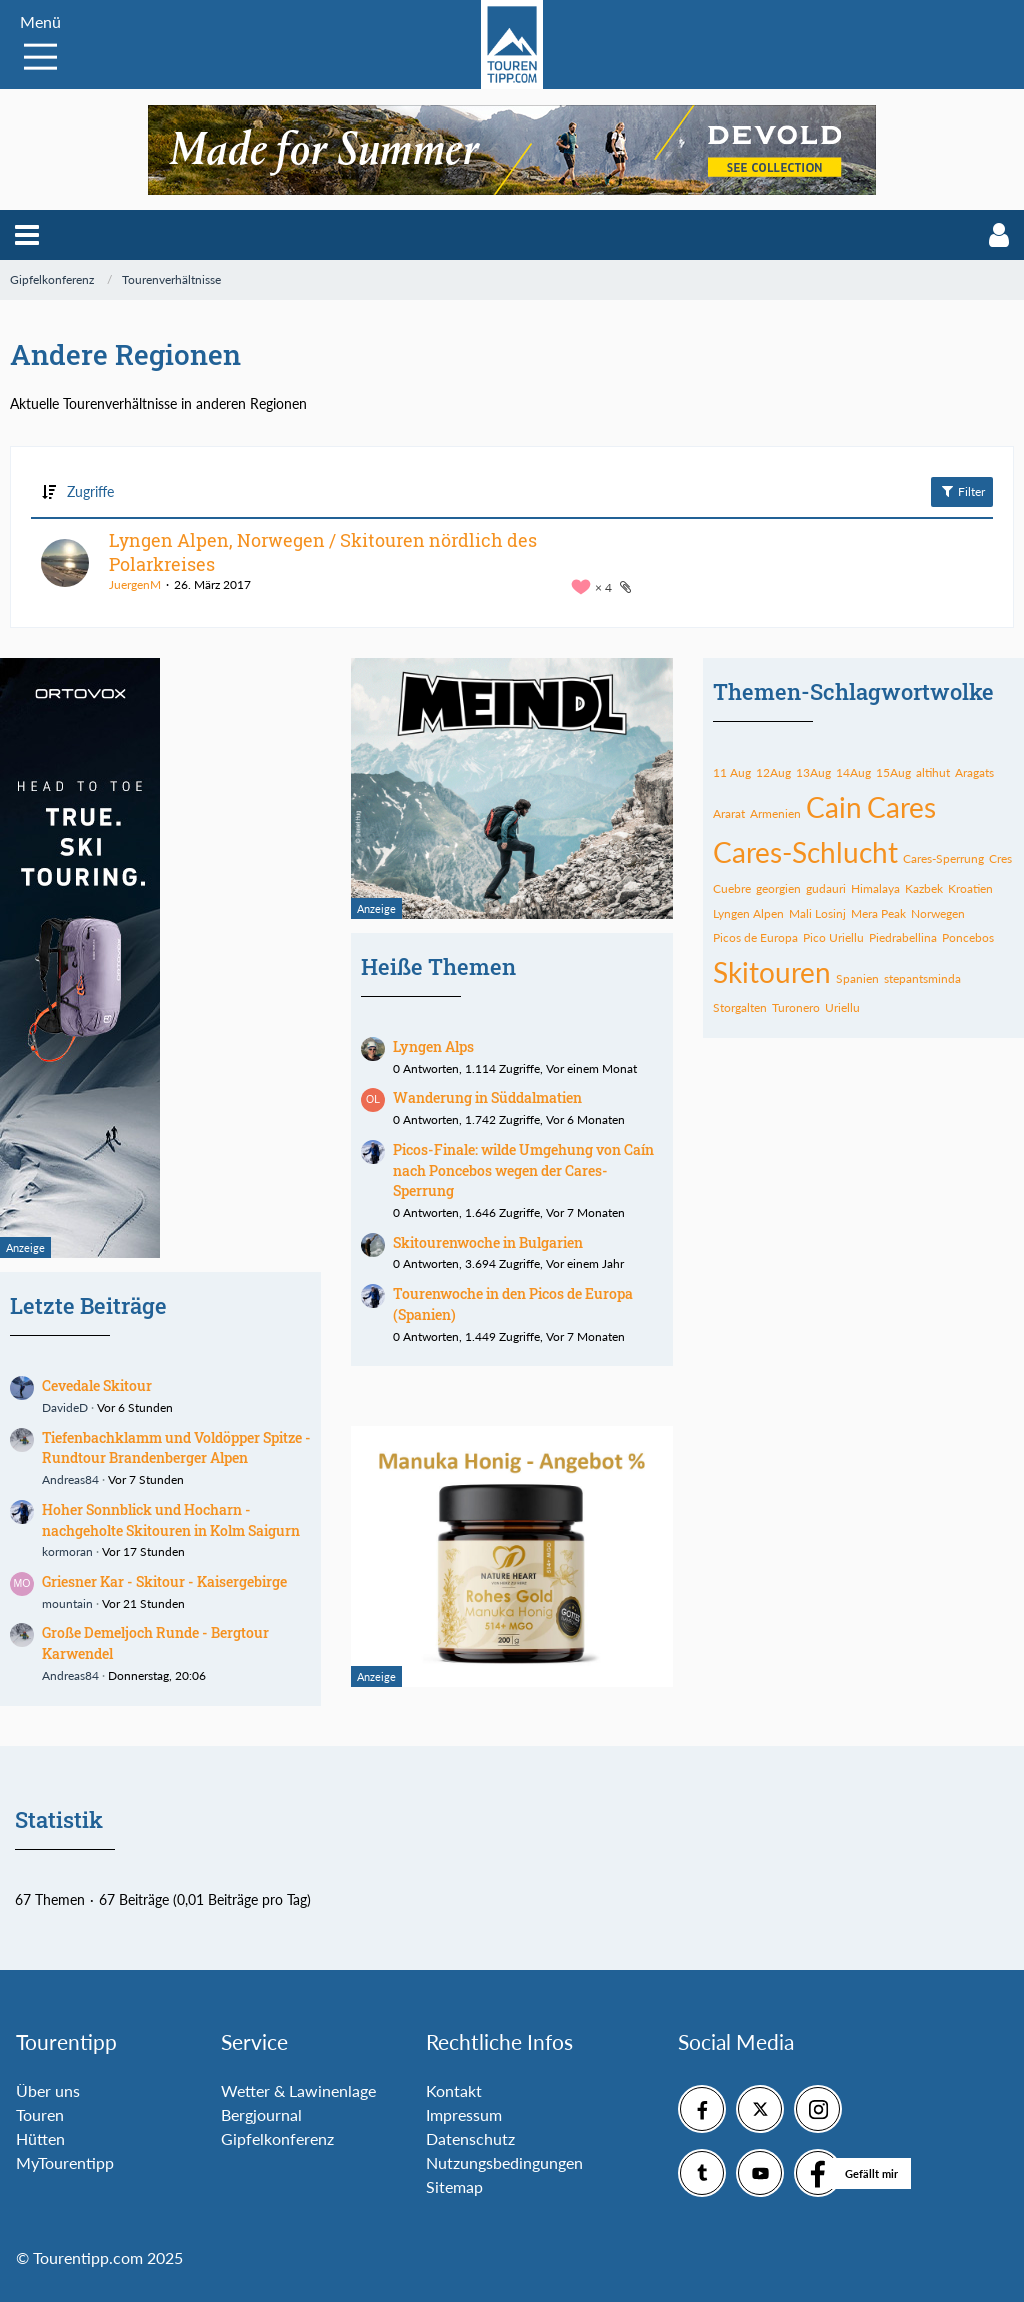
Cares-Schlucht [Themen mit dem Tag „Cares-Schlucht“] (805, 852)
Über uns (48, 2090)
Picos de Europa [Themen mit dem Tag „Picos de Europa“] (755, 937)
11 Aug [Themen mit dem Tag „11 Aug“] (732, 772)
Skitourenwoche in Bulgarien (488, 1242)
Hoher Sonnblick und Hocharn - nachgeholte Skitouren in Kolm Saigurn (171, 1520)
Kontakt (454, 2090)
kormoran (67, 1551)
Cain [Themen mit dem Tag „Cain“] (834, 807)
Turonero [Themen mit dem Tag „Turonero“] (796, 1007)
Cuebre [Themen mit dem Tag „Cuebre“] (732, 888)
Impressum (464, 2114)
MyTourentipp (65, 2162)
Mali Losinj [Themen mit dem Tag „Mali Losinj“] (817, 913)
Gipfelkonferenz (277, 2138)
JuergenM (135, 584)
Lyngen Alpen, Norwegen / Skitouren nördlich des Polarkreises (323, 552)
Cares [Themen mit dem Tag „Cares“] (901, 807)
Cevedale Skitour (97, 1385)
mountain (67, 1603)
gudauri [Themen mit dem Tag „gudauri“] (826, 888)
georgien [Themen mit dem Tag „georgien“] (778, 888)
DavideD (65, 1407)
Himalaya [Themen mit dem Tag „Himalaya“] (875, 888)
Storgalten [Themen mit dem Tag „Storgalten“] (740, 1007)
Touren (40, 2114)
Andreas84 (70, 1479)
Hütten (40, 2138)
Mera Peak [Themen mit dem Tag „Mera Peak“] (878, 913)
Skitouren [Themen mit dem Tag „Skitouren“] (772, 972)
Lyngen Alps (433, 1046)
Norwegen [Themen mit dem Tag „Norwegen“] (938, 913)
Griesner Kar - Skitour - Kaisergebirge (164, 1581)
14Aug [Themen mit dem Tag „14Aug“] (853, 772)
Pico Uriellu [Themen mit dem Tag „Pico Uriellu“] (833, 937)
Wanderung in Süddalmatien (487, 1097)
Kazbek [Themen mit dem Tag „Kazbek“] (924, 888)
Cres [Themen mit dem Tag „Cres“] (1000, 858)
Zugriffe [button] (90, 491)
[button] (27, 235)
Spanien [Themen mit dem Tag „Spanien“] (857, 978)
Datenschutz (470, 2138)
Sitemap (454, 2186)
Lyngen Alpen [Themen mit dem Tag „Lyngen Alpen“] (748, 913)
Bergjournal (261, 2114)
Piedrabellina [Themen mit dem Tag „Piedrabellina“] (903, 937)
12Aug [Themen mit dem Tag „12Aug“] (773, 772)
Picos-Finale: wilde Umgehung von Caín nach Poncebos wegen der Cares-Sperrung (523, 1170)
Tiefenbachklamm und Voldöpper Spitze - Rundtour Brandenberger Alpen (176, 1448)
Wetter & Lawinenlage (298, 2090)
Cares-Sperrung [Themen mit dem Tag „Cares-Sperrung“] (943, 858)
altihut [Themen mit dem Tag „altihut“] (933, 772)
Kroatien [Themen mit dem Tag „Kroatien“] (970, 888)
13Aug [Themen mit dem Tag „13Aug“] (813, 772)
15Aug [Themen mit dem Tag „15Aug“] (893, 772)
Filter (962, 491)
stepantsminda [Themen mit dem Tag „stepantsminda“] (922, 978)
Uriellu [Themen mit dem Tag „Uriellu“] (842, 1007)
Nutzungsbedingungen (504, 2162)
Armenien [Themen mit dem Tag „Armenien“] (775, 813)
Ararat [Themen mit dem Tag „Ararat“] (729, 813)
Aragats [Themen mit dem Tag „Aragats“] (974, 772)
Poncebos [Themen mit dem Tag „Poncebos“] (968, 937)
